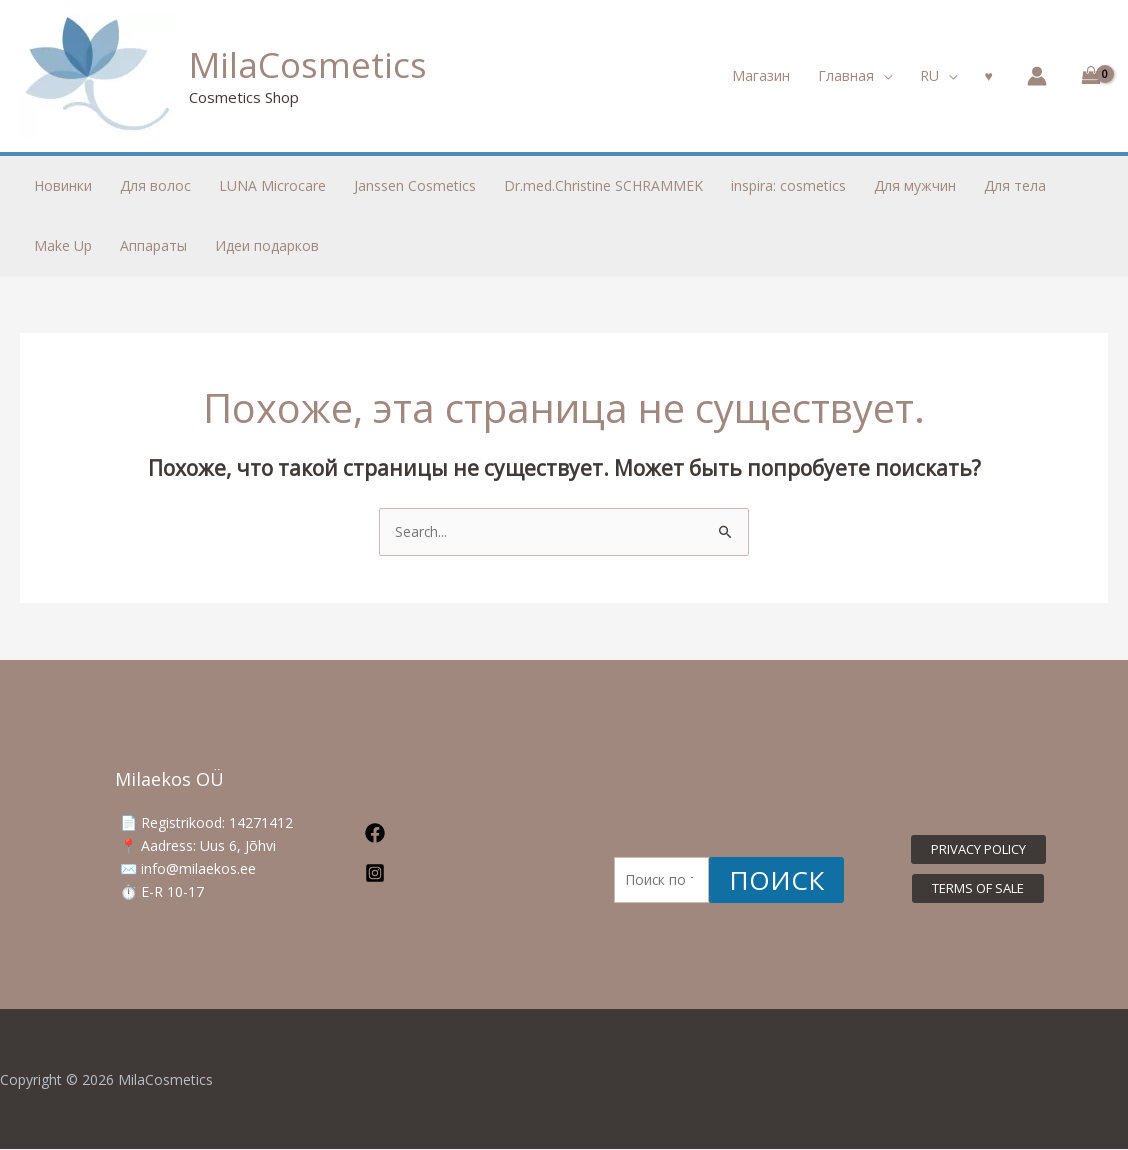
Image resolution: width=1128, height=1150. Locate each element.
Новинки (63, 185)
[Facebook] (430, 834)
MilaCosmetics (308, 64)
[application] (883, 76)
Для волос (155, 185)
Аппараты (153, 245)
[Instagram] (430, 874)
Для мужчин (915, 185)
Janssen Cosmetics (415, 185)
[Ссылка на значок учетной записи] (1037, 76)
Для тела (1015, 185)
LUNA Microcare (272, 185)
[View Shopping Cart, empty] (1087, 76)
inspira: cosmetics (788, 185)
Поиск (776, 881)
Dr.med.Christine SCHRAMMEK (603, 185)
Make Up (63, 245)
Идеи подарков (267, 245)
